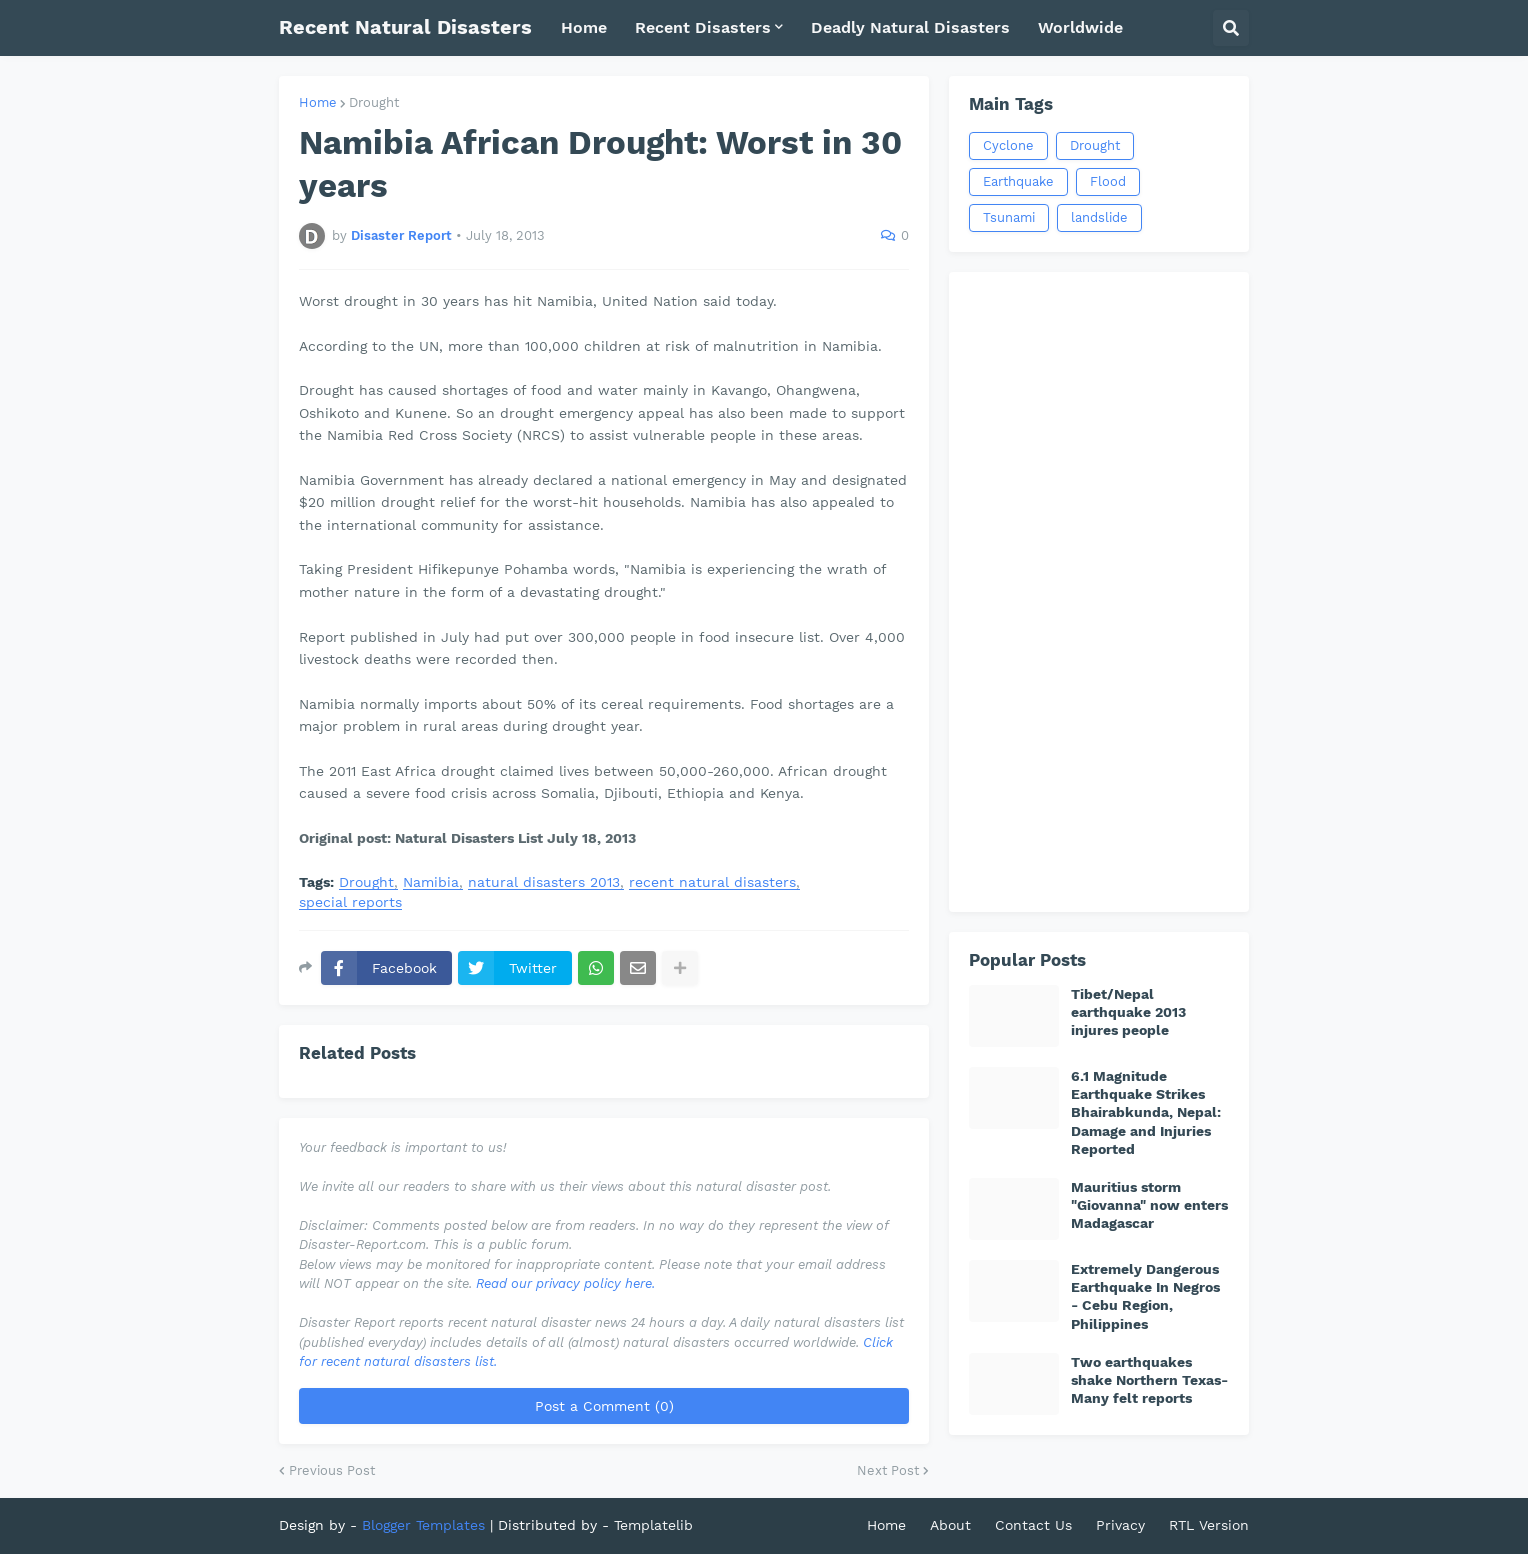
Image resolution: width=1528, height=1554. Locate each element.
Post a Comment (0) (604, 1406)
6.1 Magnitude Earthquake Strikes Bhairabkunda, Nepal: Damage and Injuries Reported (1146, 1112)
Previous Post (332, 1470)
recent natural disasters (712, 882)
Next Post (888, 1470)
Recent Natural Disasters (405, 27)
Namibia (431, 882)
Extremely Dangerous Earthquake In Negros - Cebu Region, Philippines (1145, 1296)
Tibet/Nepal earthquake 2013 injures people (1128, 1012)
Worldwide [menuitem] (1080, 27)
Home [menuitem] (584, 27)
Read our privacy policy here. (565, 1283)
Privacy (1120, 1525)
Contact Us (1033, 1525)
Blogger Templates (423, 1525)
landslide (1099, 217)
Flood (1108, 181)
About (950, 1525)
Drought (374, 102)
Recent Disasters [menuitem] (703, 27)
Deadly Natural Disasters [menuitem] (910, 27)
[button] (1231, 28)
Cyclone (1008, 145)
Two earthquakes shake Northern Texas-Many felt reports (1149, 1380)
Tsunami (1009, 217)
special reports (350, 902)
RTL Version (1209, 1525)
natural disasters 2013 (544, 882)
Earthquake (1018, 181)
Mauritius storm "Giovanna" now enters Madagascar (1149, 1205)
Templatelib (653, 1525)
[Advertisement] (1099, 592)
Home (318, 102)
